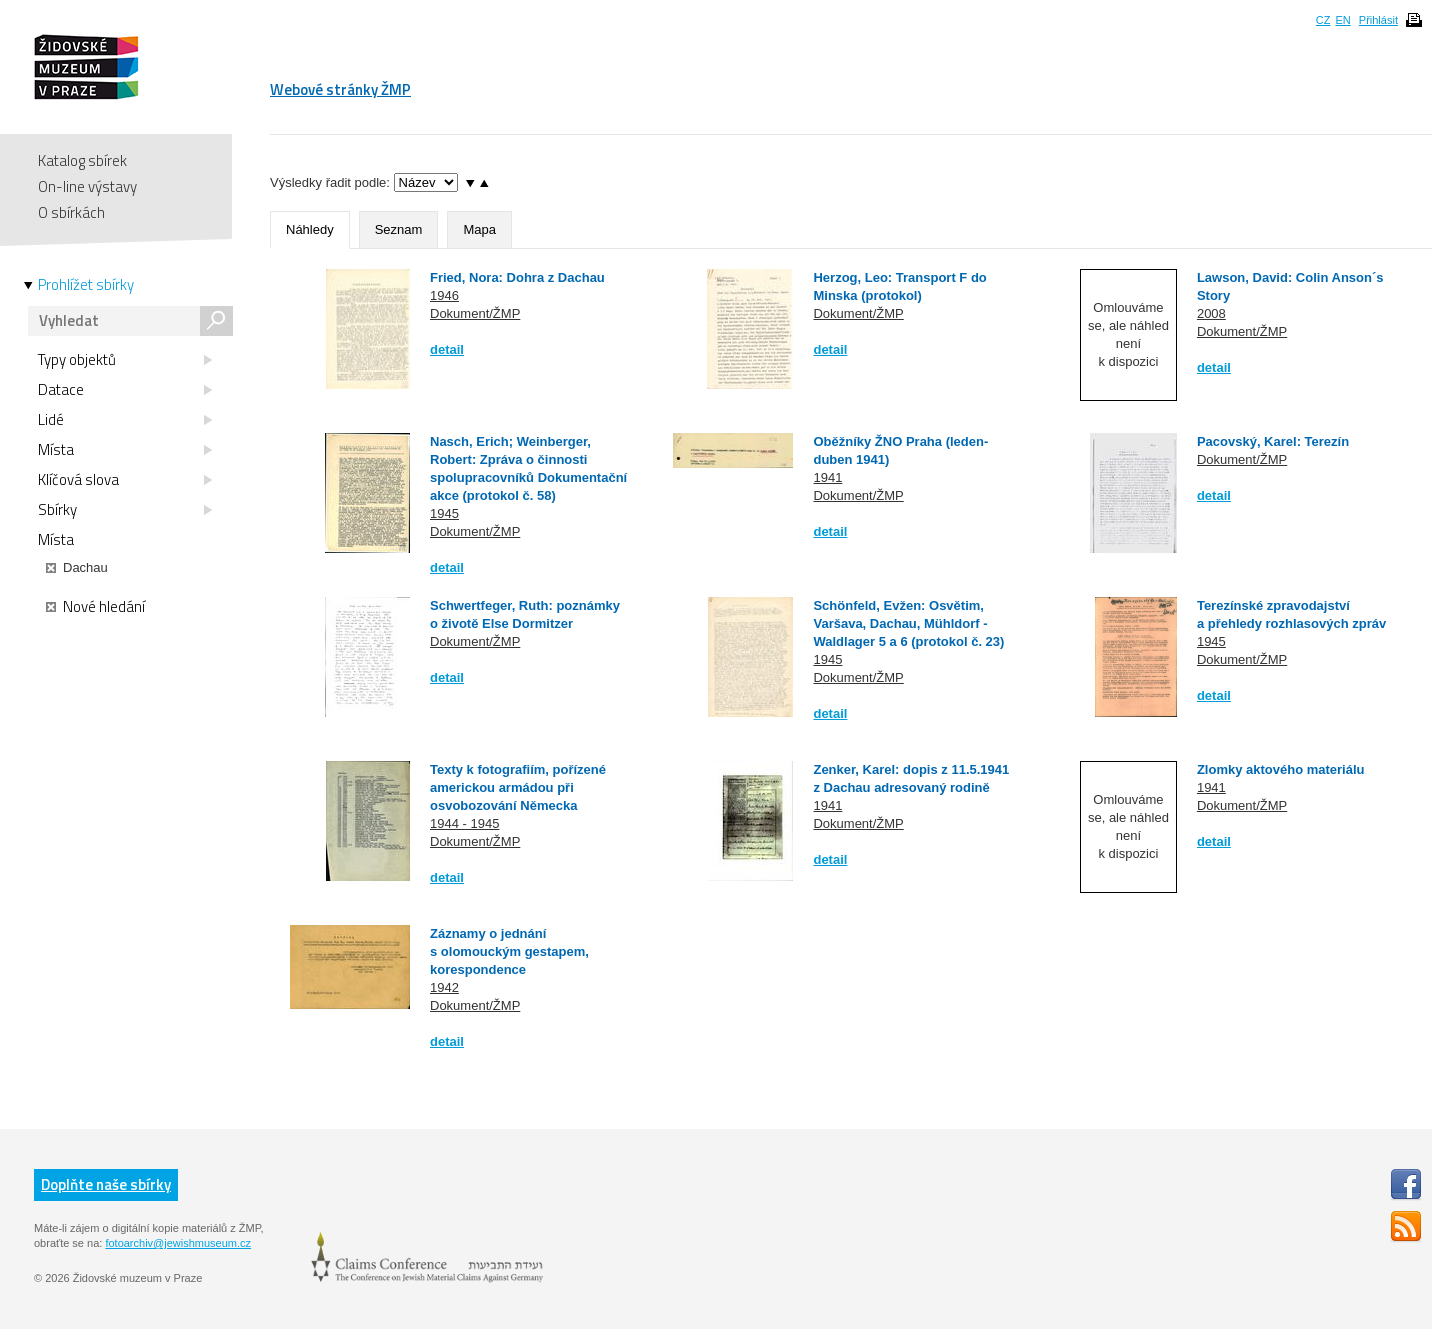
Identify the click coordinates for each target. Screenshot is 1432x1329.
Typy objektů (125, 360)
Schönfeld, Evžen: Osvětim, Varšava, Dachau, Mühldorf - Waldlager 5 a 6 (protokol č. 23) (908, 623)
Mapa (479, 229)
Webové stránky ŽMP (340, 89)
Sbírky (125, 510)
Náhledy (310, 229)
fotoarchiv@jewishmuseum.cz (178, 1243)
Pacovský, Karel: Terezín (1273, 441)
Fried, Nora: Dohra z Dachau (517, 277)
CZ (1323, 20)
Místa (125, 450)
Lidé (125, 420)
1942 (444, 987)
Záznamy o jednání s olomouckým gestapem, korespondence (509, 951)
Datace (125, 390)
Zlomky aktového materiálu (1281, 769)
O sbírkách (71, 212)
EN (1342, 20)
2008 (1211, 313)
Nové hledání (95, 607)
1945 (444, 513)
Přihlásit (1378, 20)
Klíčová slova (125, 480)
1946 (444, 295)
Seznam (399, 229)
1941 (827, 477)
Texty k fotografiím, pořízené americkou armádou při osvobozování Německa (518, 787)
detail (447, 349)
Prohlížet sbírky (86, 285)
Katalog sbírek (82, 160)
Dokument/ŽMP (475, 313)
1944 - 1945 (464, 823)
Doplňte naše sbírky (106, 1184)
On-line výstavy (87, 186)
